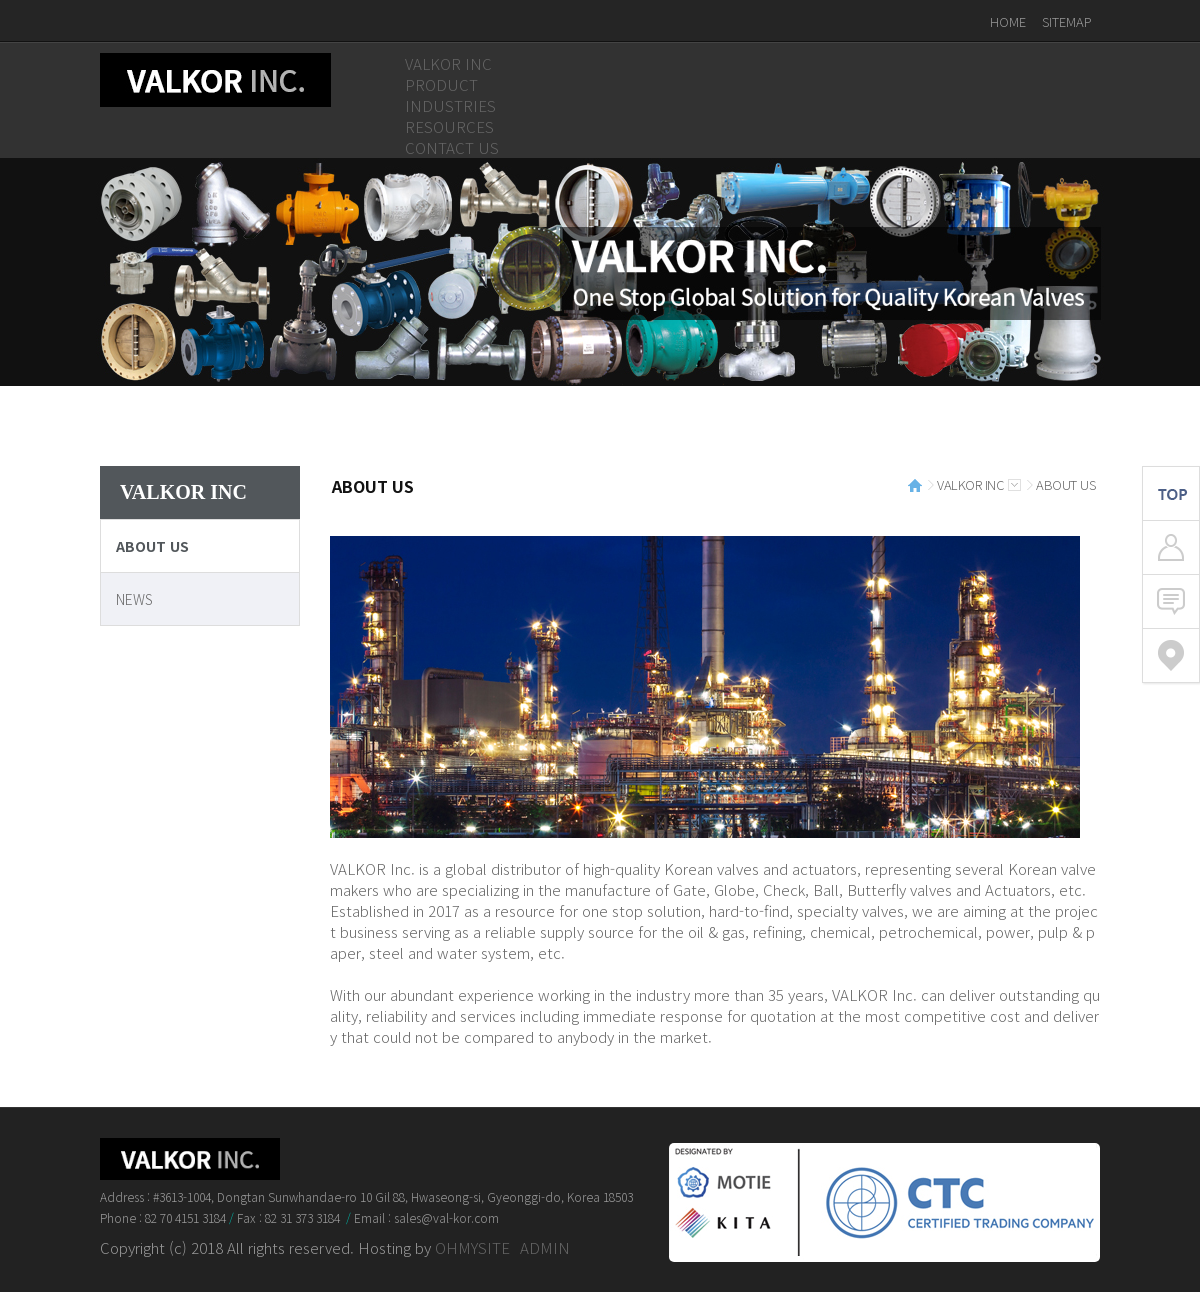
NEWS (134, 599)
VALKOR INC (448, 63)
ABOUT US (152, 546)
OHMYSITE (472, 1247)
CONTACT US (452, 147)
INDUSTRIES (450, 105)
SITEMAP (1067, 21)
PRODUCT (441, 84)
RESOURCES (449, 126)
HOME (1008, 21)
